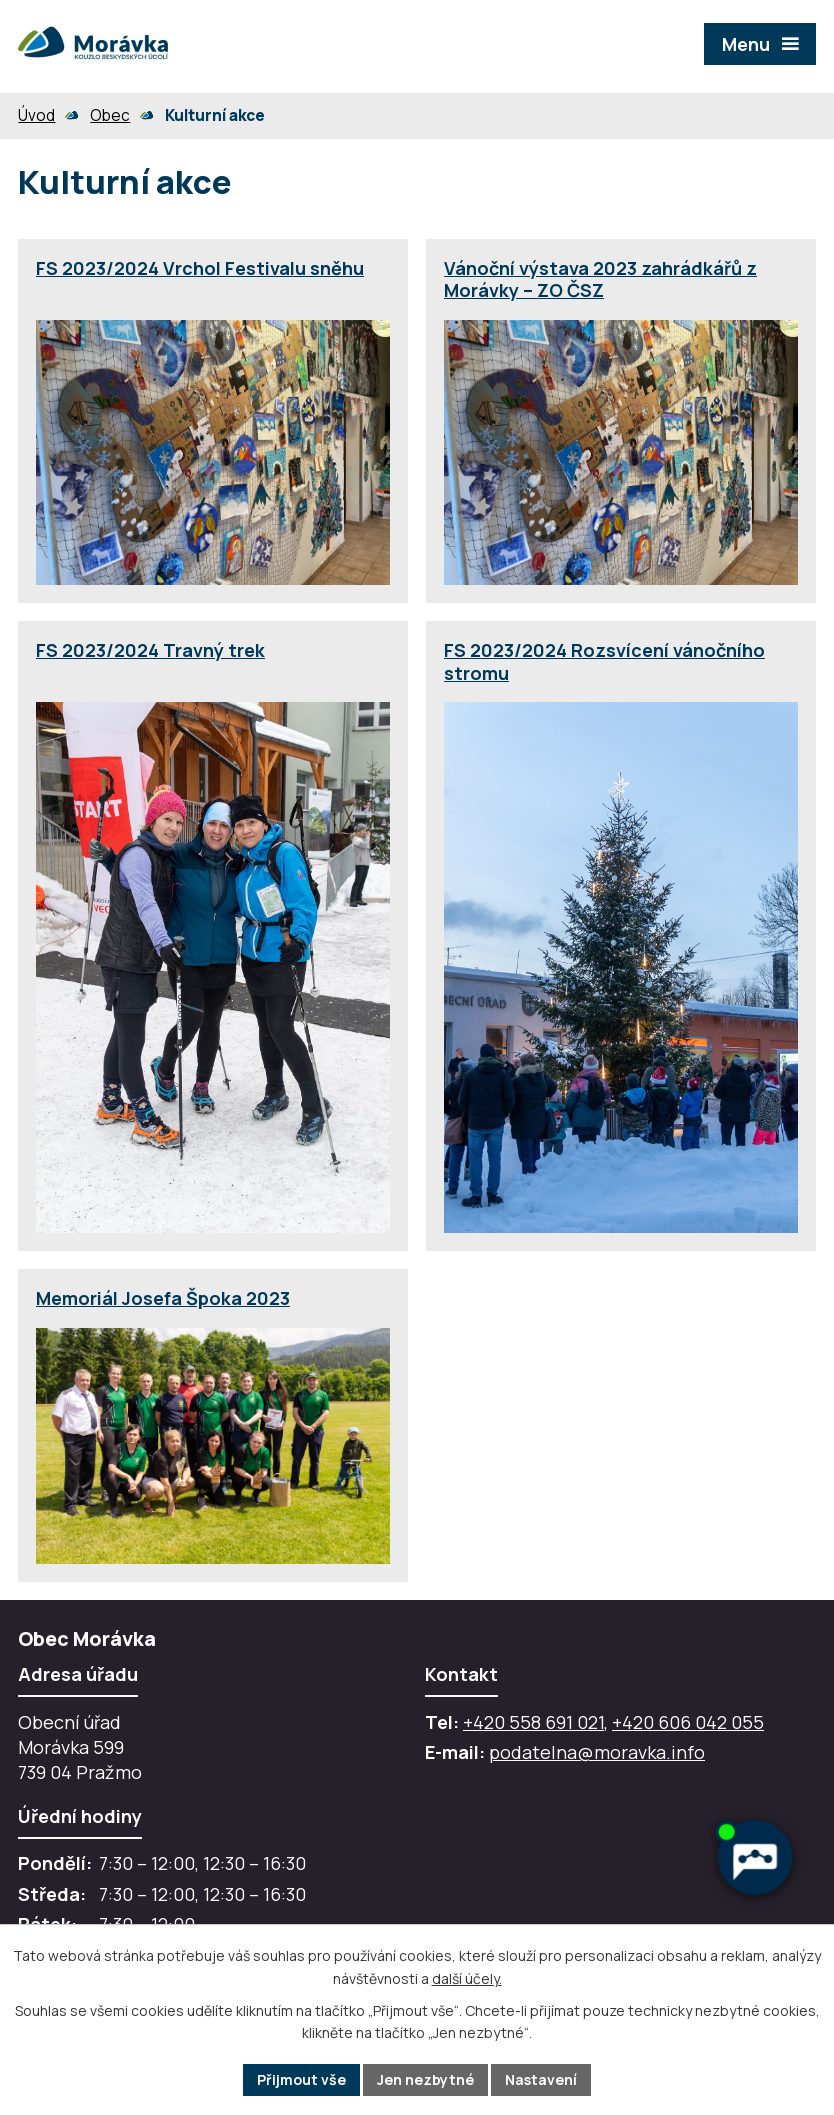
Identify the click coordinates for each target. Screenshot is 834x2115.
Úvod (36, 115)
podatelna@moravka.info (597, 1752)
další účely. (467, 1978)
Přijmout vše (301, 2079)
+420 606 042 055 (688, 1722)
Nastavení (541, 2079)
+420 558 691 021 (533, 1722)
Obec (110, 115)
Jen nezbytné (425, 2079)
